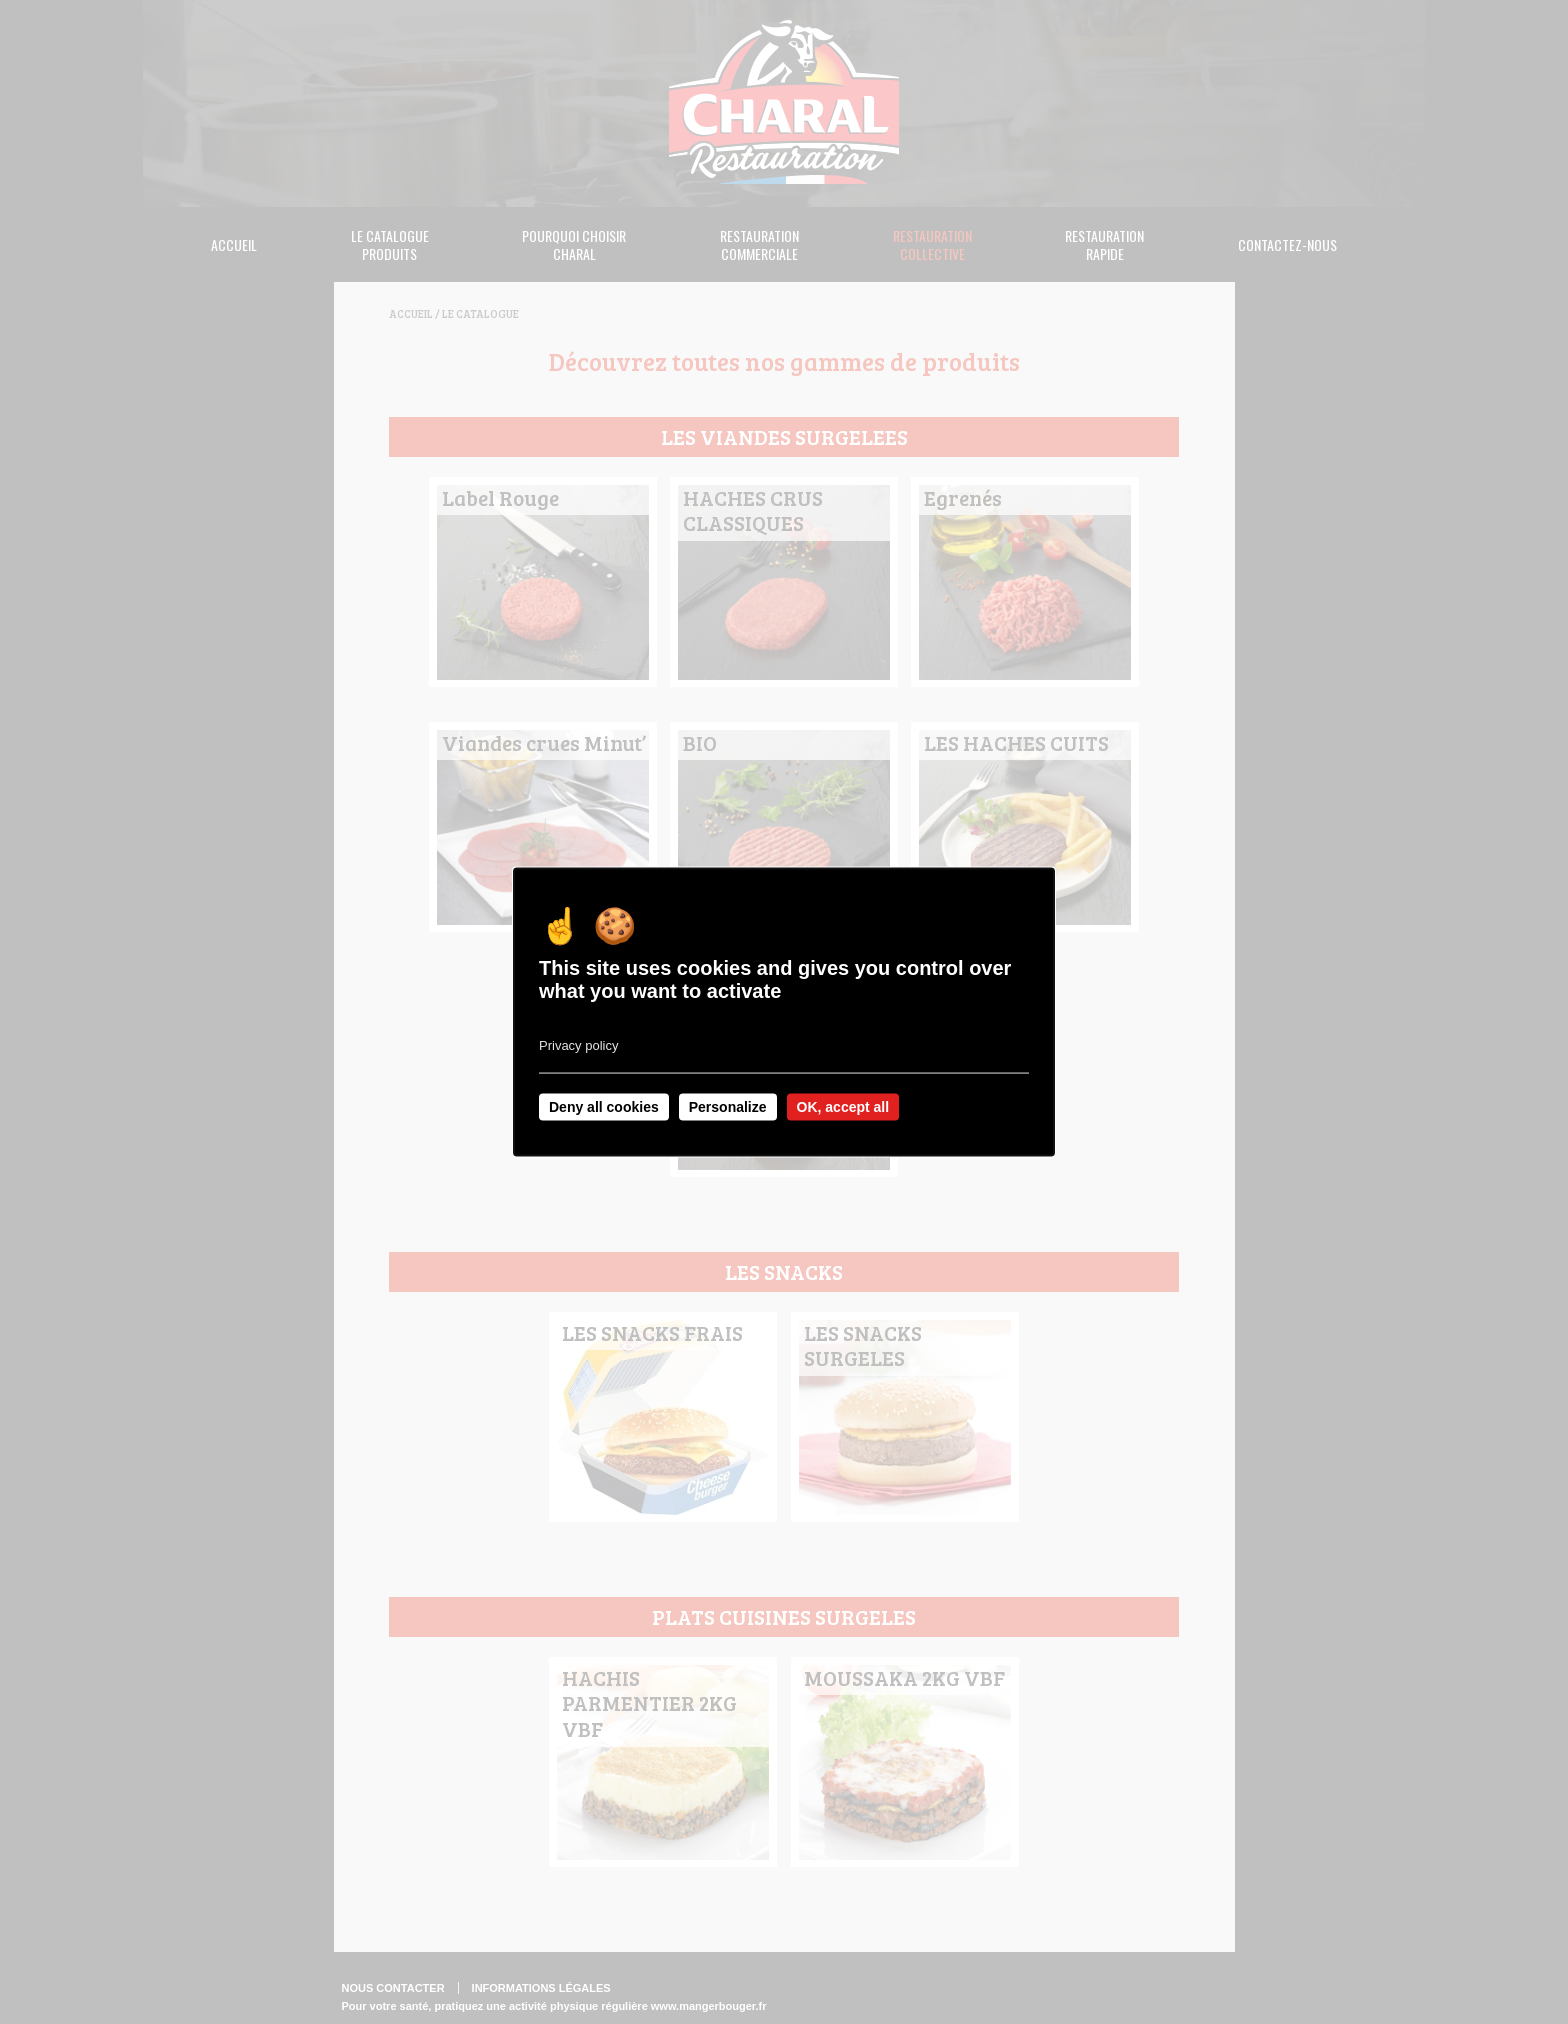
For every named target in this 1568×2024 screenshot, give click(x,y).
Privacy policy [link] (578, 1045)
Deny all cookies (604, 1107)
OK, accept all (843, 1107)
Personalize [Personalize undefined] (728, 1107)
